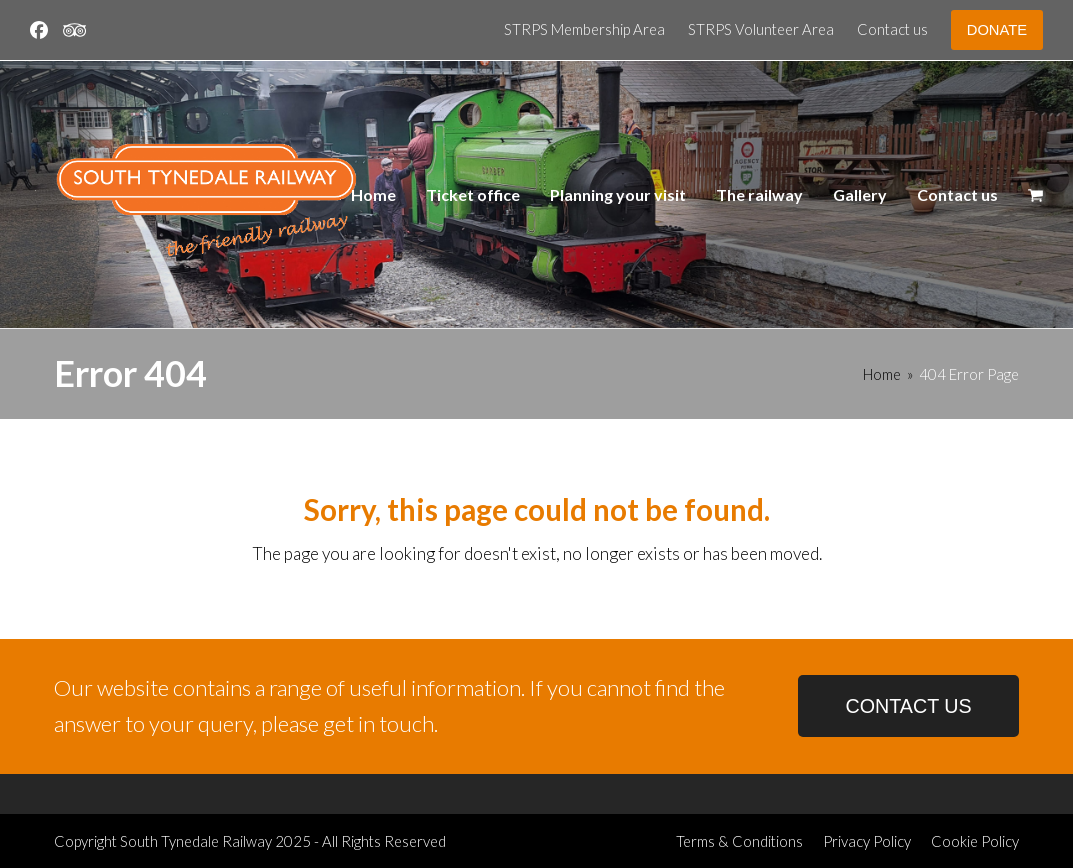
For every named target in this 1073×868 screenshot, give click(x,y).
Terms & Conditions (739, 841)
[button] (1035, 195)
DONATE (997, 30)
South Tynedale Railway (196, 841)
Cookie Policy (975, 841)
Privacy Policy (867, 841)
